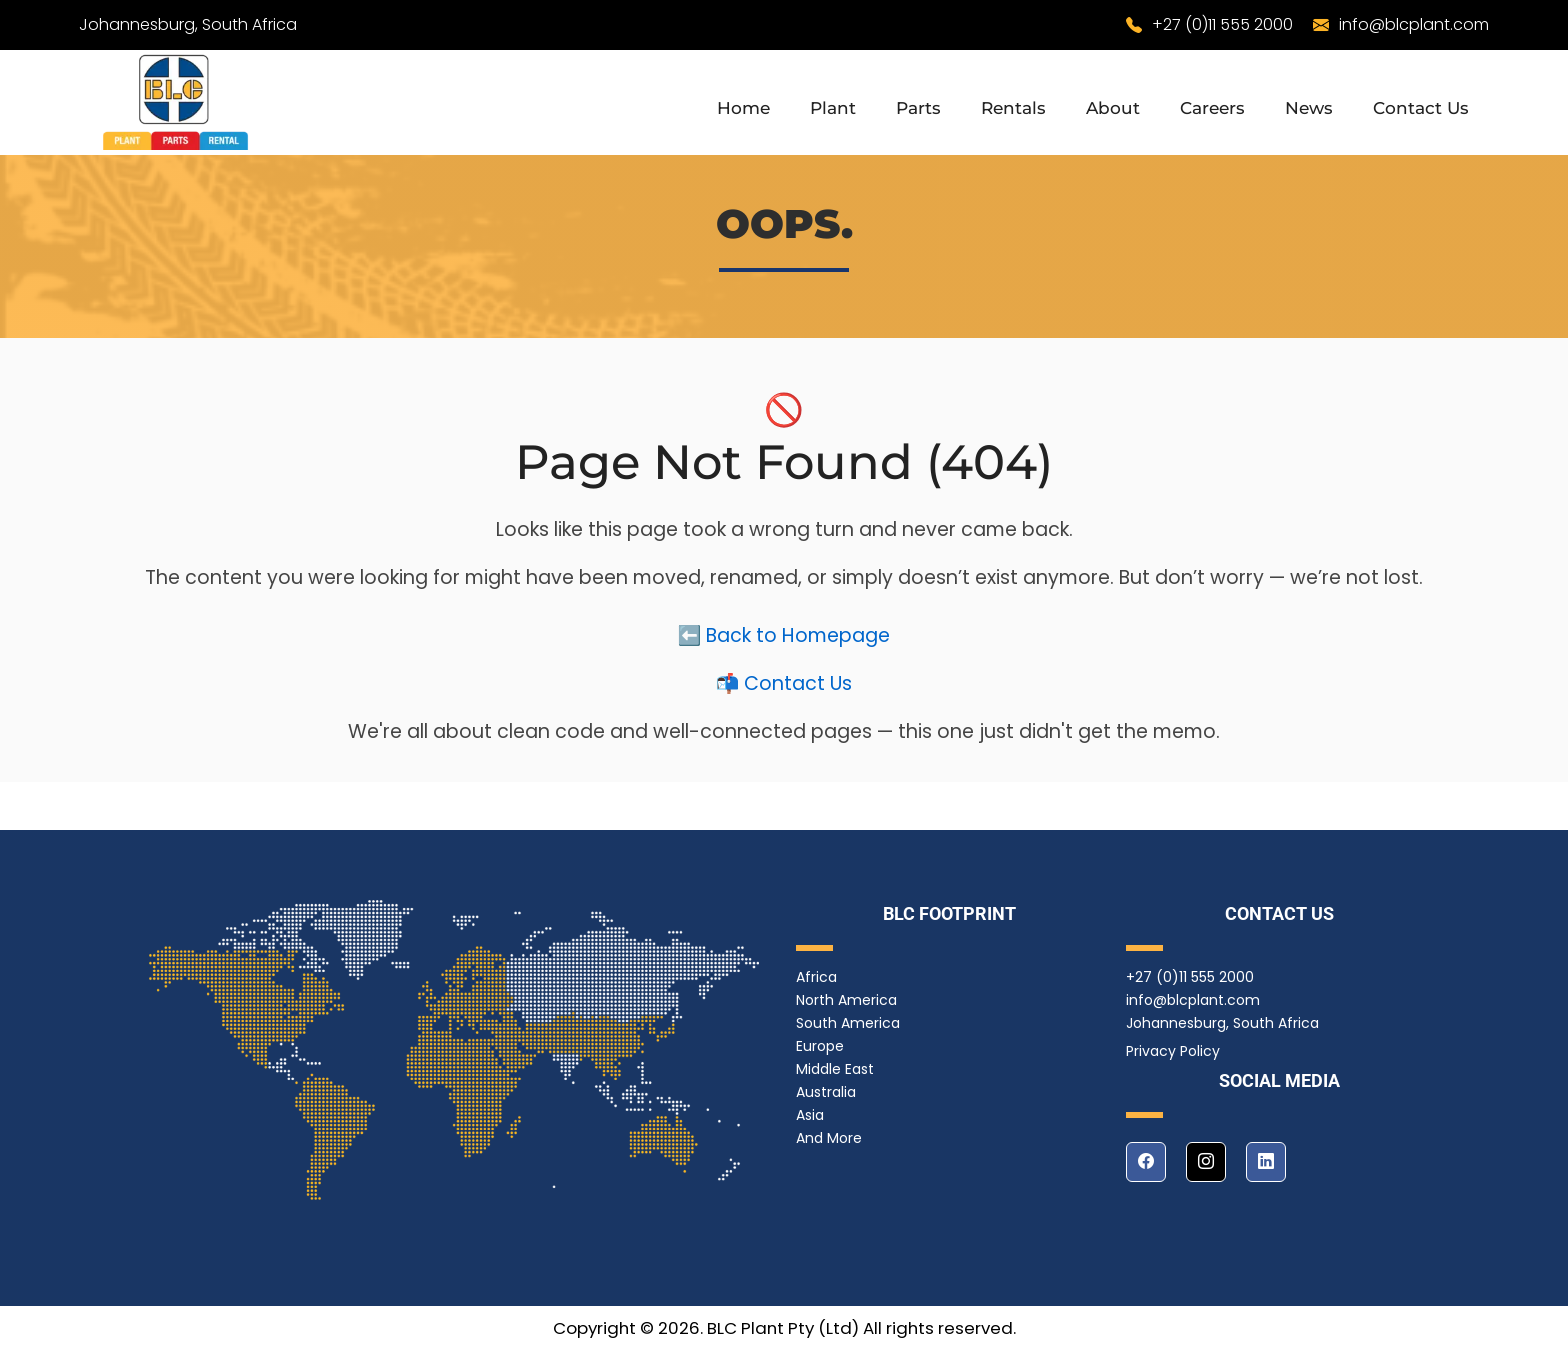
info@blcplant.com (1414, 24)
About (1113, 108)
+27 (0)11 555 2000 (1222, 24)
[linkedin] (1266, 1162)
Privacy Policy (1173, 1051)
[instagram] (1206, 1162)
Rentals (1013, 108)
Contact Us (1421, 108)
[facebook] (1146, 1162)
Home (743, 108)
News (1309, 108)
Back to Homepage (798, 639)
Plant (833, 108)
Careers (1212, 108)
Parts (918, 108)
